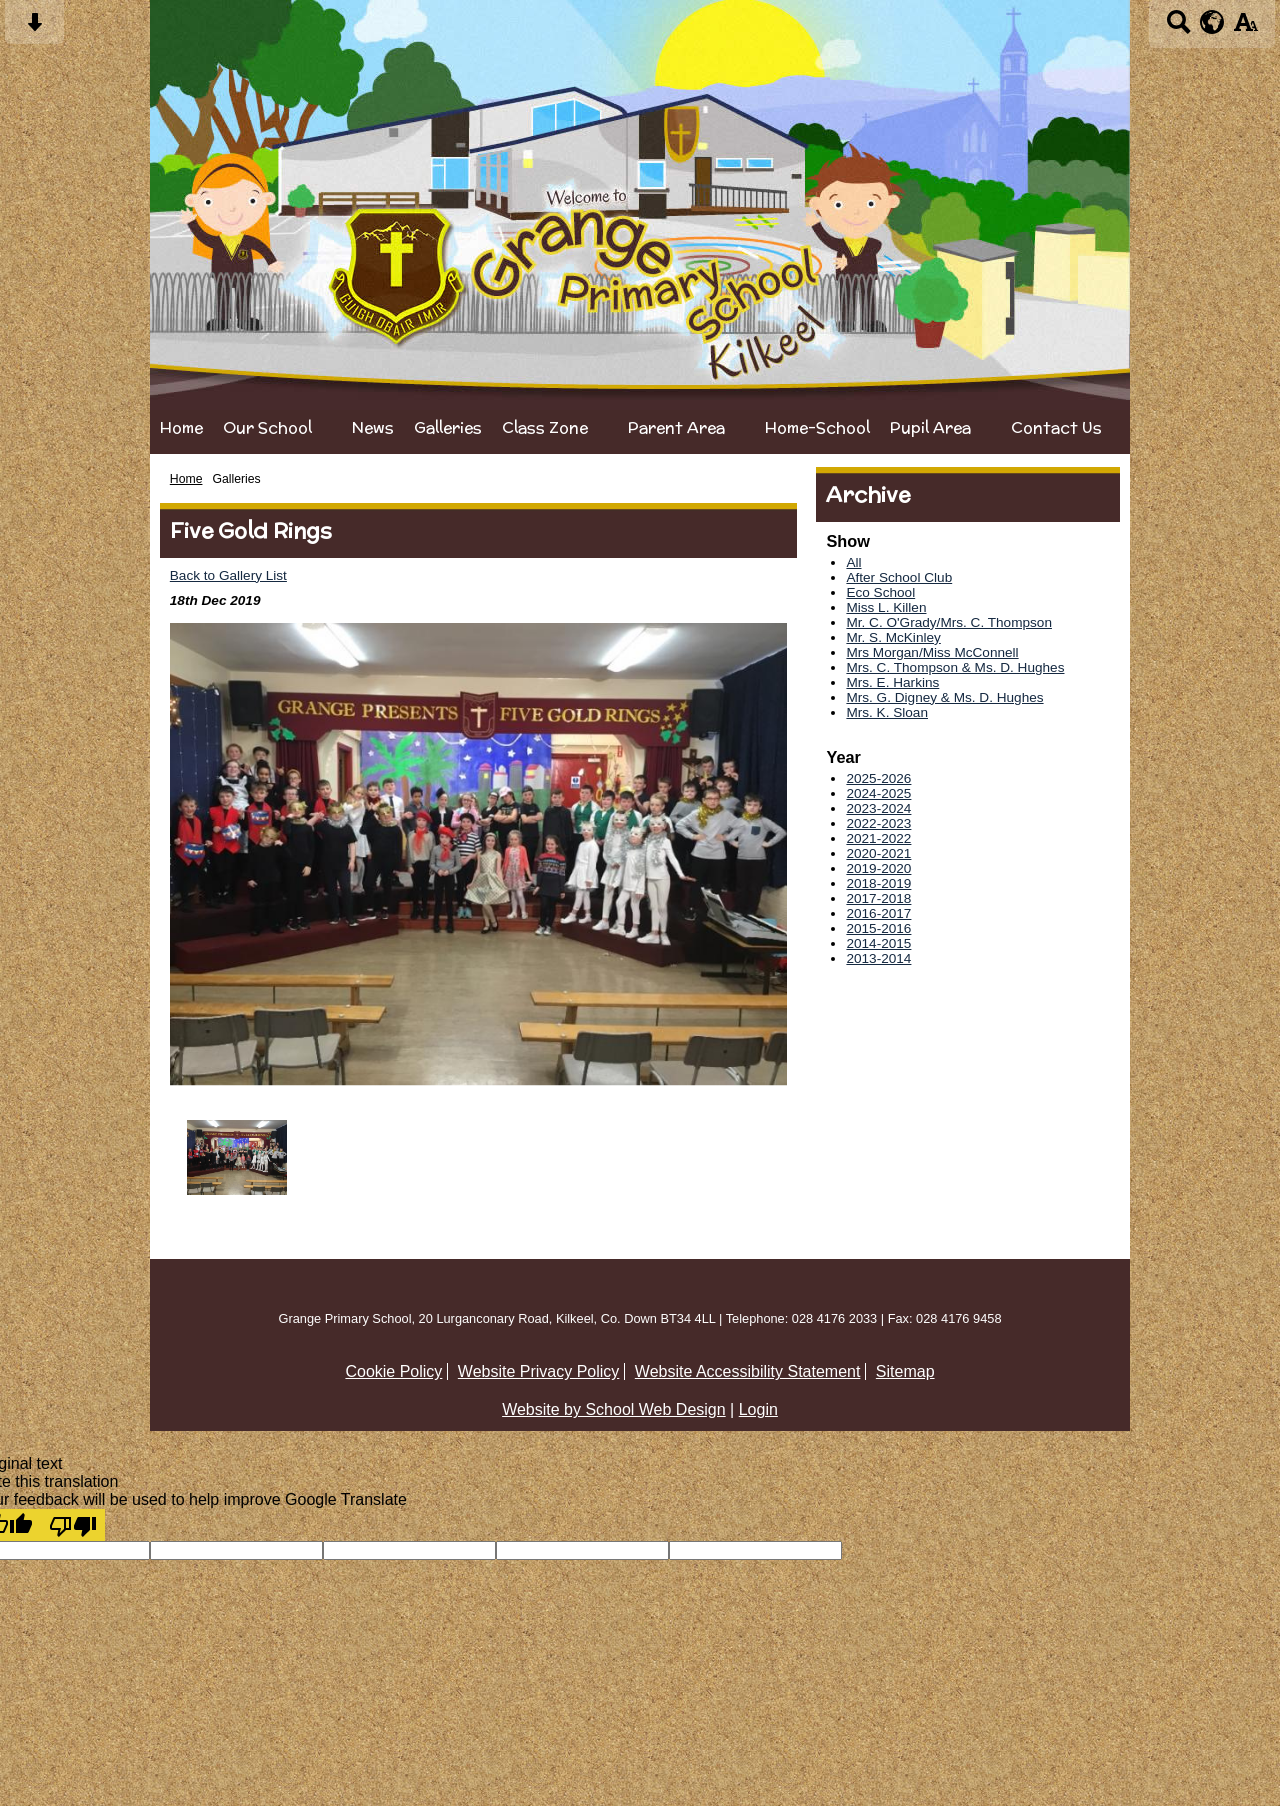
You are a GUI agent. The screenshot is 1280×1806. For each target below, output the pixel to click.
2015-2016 (878, 928)
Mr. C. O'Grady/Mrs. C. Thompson (949, 622)
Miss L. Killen (886, 607)
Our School (267, 427)
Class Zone (545, 427)
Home (181, 427)
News (373, 427)
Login (758, 1409)
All (853, 562)
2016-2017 (878, 913)
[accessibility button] (1245, 28)
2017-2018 (878, 898)
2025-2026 (878, 778)
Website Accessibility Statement (748, 1371)
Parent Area (676, 427)
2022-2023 (878, 823)
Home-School (817, 427)
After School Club (899, 577)
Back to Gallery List (228, 575)
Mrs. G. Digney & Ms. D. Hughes (944, 697)
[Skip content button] (34, 28)
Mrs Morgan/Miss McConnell (932, 652)
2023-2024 (878, 808)
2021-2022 (878, 838)
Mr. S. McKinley (893, 637)
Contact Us (1056, 427)
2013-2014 (878, 958)
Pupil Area (930, 427)
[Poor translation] (73, 1525)
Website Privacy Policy (539, 1371)
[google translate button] (1212, 22)
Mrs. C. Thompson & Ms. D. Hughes (955, 667)
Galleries (448, 427)
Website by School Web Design (614, 1409)
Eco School (880, 592)
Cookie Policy (393, 1371)
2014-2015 (878, 943)
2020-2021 (878, 853)
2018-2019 (878, 883)
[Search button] (1178, 28)
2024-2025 (878, 793)
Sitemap (905, 1371)
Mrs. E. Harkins (892, 682)
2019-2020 (878, 868)
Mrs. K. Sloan (887, 712)
